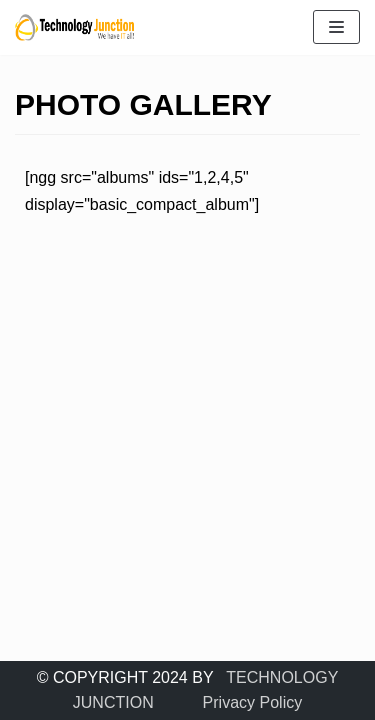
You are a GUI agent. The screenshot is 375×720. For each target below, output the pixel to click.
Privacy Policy (253, 702)
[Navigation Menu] (336, 27)
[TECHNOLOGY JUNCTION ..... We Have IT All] (75, 27)
